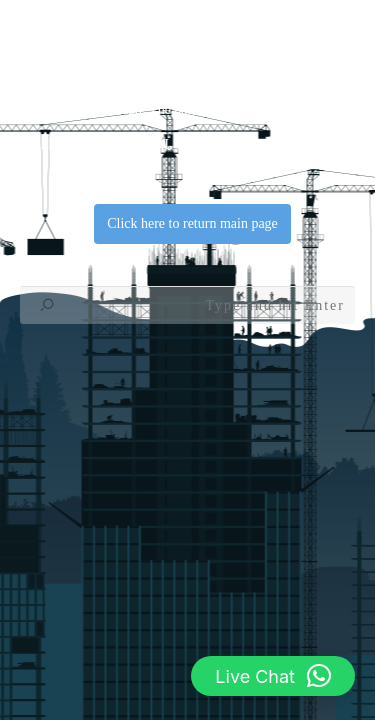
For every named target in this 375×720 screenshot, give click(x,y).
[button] (273, 676)
